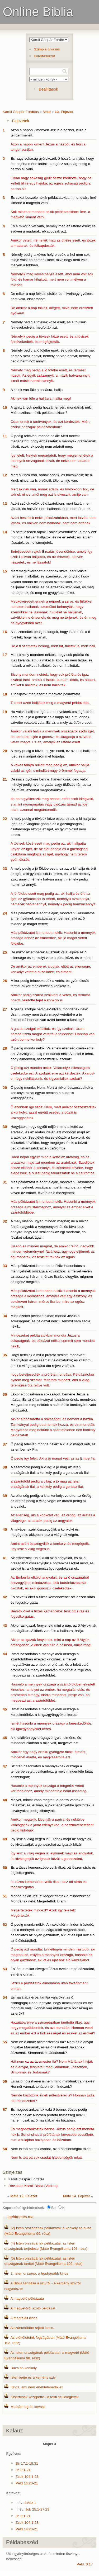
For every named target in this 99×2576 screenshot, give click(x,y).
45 (5, 1709)
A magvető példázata (27, 2298)
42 (5, 1597)
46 (5, 1737)
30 (5, 1126)
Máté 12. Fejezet (23, 2196)
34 (5, 1316)
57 (5, 2109)
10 (5, 407)
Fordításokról (44, 56)
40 (5, 1529)
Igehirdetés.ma (20, 2216)
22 (5, 818)
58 (5, 2149)
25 (5, 952)
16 (5, 631)
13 (5, 503)
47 (5, 1766)
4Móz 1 (30, 2503)
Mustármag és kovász (28, 2407)
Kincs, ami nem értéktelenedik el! (37, 2387)
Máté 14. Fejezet (76, 2196)
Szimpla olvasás (47, 49)
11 (5, 436)
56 (5, 2081)
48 (5, 1800)
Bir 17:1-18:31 (27, 2463)
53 (5, 1969)
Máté (47, 112)
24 (5, 913)
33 (5, 1265)
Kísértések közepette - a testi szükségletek (45, 2397)
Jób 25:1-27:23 (37, 2509)
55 (5, 2042)
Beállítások (48, 89)
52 (5, 1924)
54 (5, 1997)
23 (5, 868)
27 (5, 1009)
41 (5, 1558)
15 (5, 571)
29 (5, 1087)
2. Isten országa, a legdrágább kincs (39, 2273)
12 (5, 475)
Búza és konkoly (24, 2368)
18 (5, 694)
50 (5, 1867)
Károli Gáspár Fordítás (21, 112)
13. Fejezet (64, 112)
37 (5, 1444)
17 (5, 654)
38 (5, 1467)
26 (5, 980)
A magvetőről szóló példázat (32, 2308)
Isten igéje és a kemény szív (33, 2377)
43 (5, 1625)
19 (5, 711)
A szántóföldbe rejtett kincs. (32, 2328)
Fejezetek (20, 121)
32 (5, 1221)
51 (5, 1896)
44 (5, 1654)
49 (5, 1839)
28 (5, 1048)
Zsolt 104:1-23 (27, 2477)
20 (5, 751)
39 (5, 1495)
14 (5, 532)
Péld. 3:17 (85, 2564)
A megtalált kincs (23, 2318)
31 (5, 1182)
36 (5, 1394)
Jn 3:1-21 (23, 2470)
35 (5, 1355)
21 (5, 779)
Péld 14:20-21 (27, 2483)
